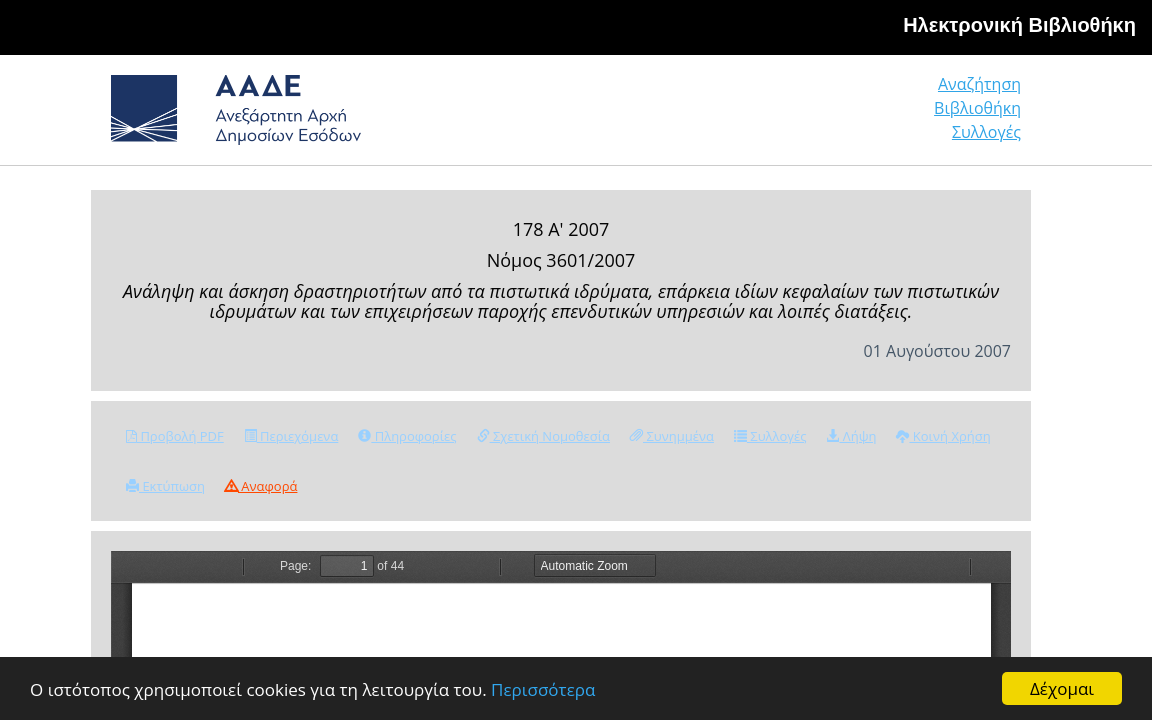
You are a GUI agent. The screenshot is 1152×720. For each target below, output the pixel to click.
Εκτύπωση (165, 486)
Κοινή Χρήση (943, 436)
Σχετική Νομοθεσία (543, 436)
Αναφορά (261, 486)
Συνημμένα (672, 436)
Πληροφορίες (407, 436)
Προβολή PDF (175, 436)
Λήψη (851, 436)
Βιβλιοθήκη (856, 116)
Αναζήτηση (716, 116)
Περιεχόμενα (291, 436)
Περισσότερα (543, 690)
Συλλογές (988, 116)
